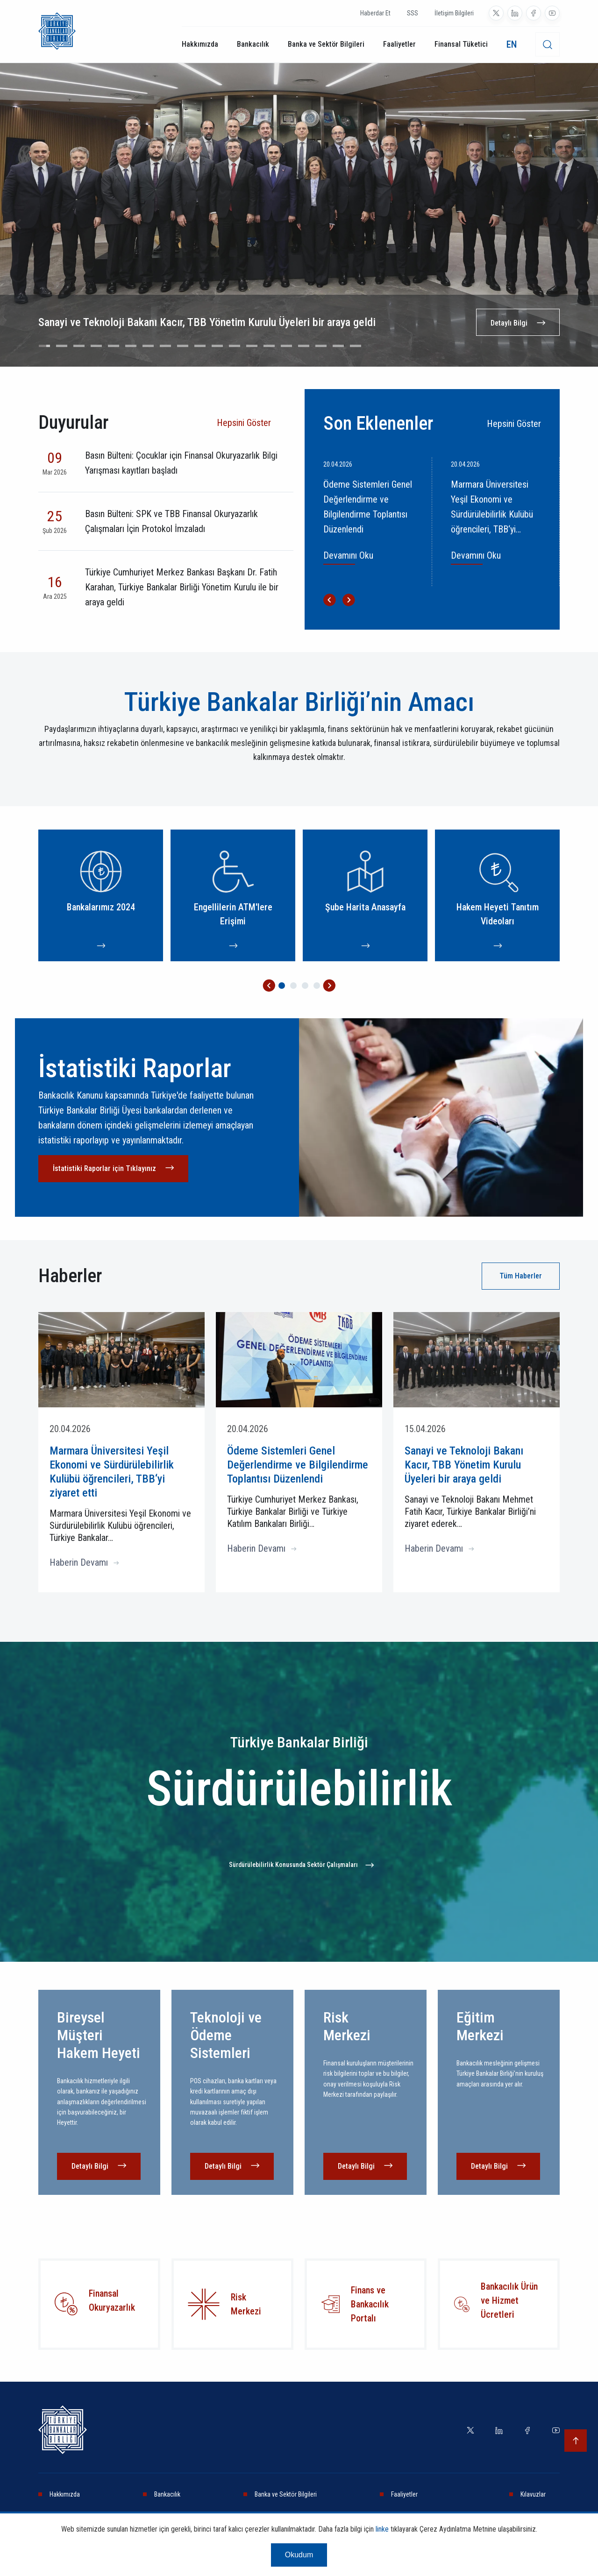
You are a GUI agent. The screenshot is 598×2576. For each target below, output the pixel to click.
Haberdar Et (375, 13)
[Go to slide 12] (234, 346)
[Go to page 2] (293, 985)
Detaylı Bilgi (509, 323)
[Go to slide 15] (286, 346)
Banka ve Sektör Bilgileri (326, 44)
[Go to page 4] (316, 985)
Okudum (299, 2555)
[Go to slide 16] (303, 346)
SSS (412, 13)
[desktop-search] (547, 44)
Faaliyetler (399, 44)
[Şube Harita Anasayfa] (365, 895)
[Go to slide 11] (217, 346)
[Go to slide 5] (113, 346)
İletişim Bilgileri (454, 13)
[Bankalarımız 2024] (100, 895)
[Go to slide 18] (338, 346)
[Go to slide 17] (321, 346)
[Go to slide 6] (130, 346)
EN (511, 44)
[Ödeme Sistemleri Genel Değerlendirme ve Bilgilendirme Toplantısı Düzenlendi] (373, 521)
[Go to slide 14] (269, 346)
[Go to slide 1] (44, 346)
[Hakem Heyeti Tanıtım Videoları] (497, 895)
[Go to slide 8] (165, 346)
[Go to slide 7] (148, 346)
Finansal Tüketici (461, 44)
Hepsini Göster (244, 422)
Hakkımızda (200, 44)
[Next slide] (579, 224)
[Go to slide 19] (355, 346)
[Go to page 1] (281, 985)
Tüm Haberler (520, 1275)
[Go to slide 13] (251, 346)
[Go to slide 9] (182, 346)
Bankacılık (253, 44)
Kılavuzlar (533, 2494)
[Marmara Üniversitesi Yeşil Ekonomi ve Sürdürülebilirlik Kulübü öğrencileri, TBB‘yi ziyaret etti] (501, 521)
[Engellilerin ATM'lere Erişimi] (233, 895)
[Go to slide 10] (200, 346)
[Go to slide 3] (79, 346)
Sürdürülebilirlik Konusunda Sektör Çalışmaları (293, 1864)
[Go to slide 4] (96, 346)
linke (382, 2529)
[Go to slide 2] (61, 346)
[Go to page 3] (305, 985)
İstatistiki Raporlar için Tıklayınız (104, 1168)
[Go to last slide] (18, 224)
